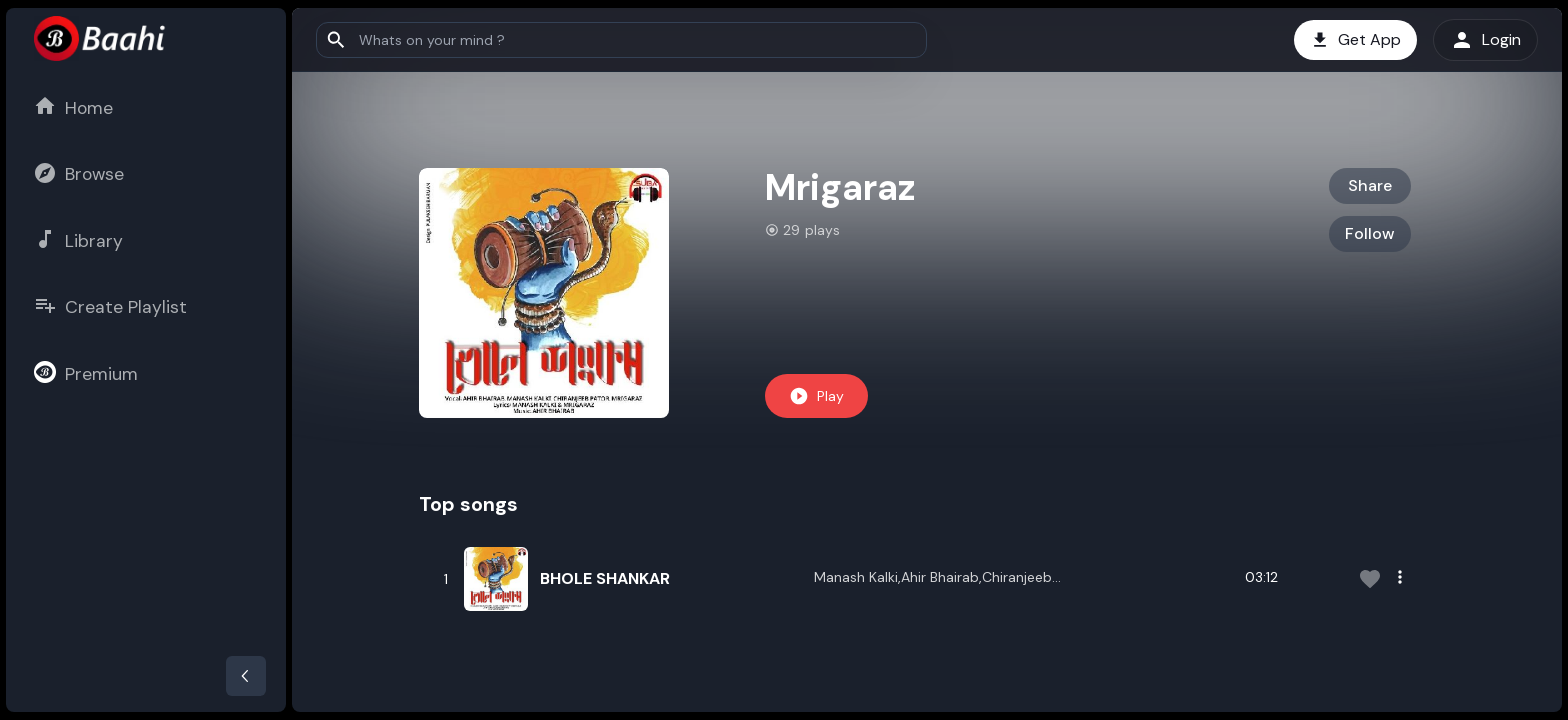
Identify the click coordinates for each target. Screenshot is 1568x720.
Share (1370, 185)
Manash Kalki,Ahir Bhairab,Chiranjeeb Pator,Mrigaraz (933, 579)
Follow (1370, 233)
